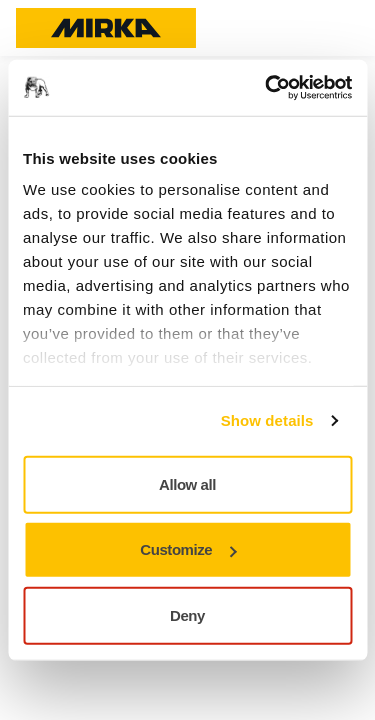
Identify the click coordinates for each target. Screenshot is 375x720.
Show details (267, 420)
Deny (187, 614)
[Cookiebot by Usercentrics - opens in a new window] (267, 88)
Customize (188, 549)
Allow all (187, 483)
